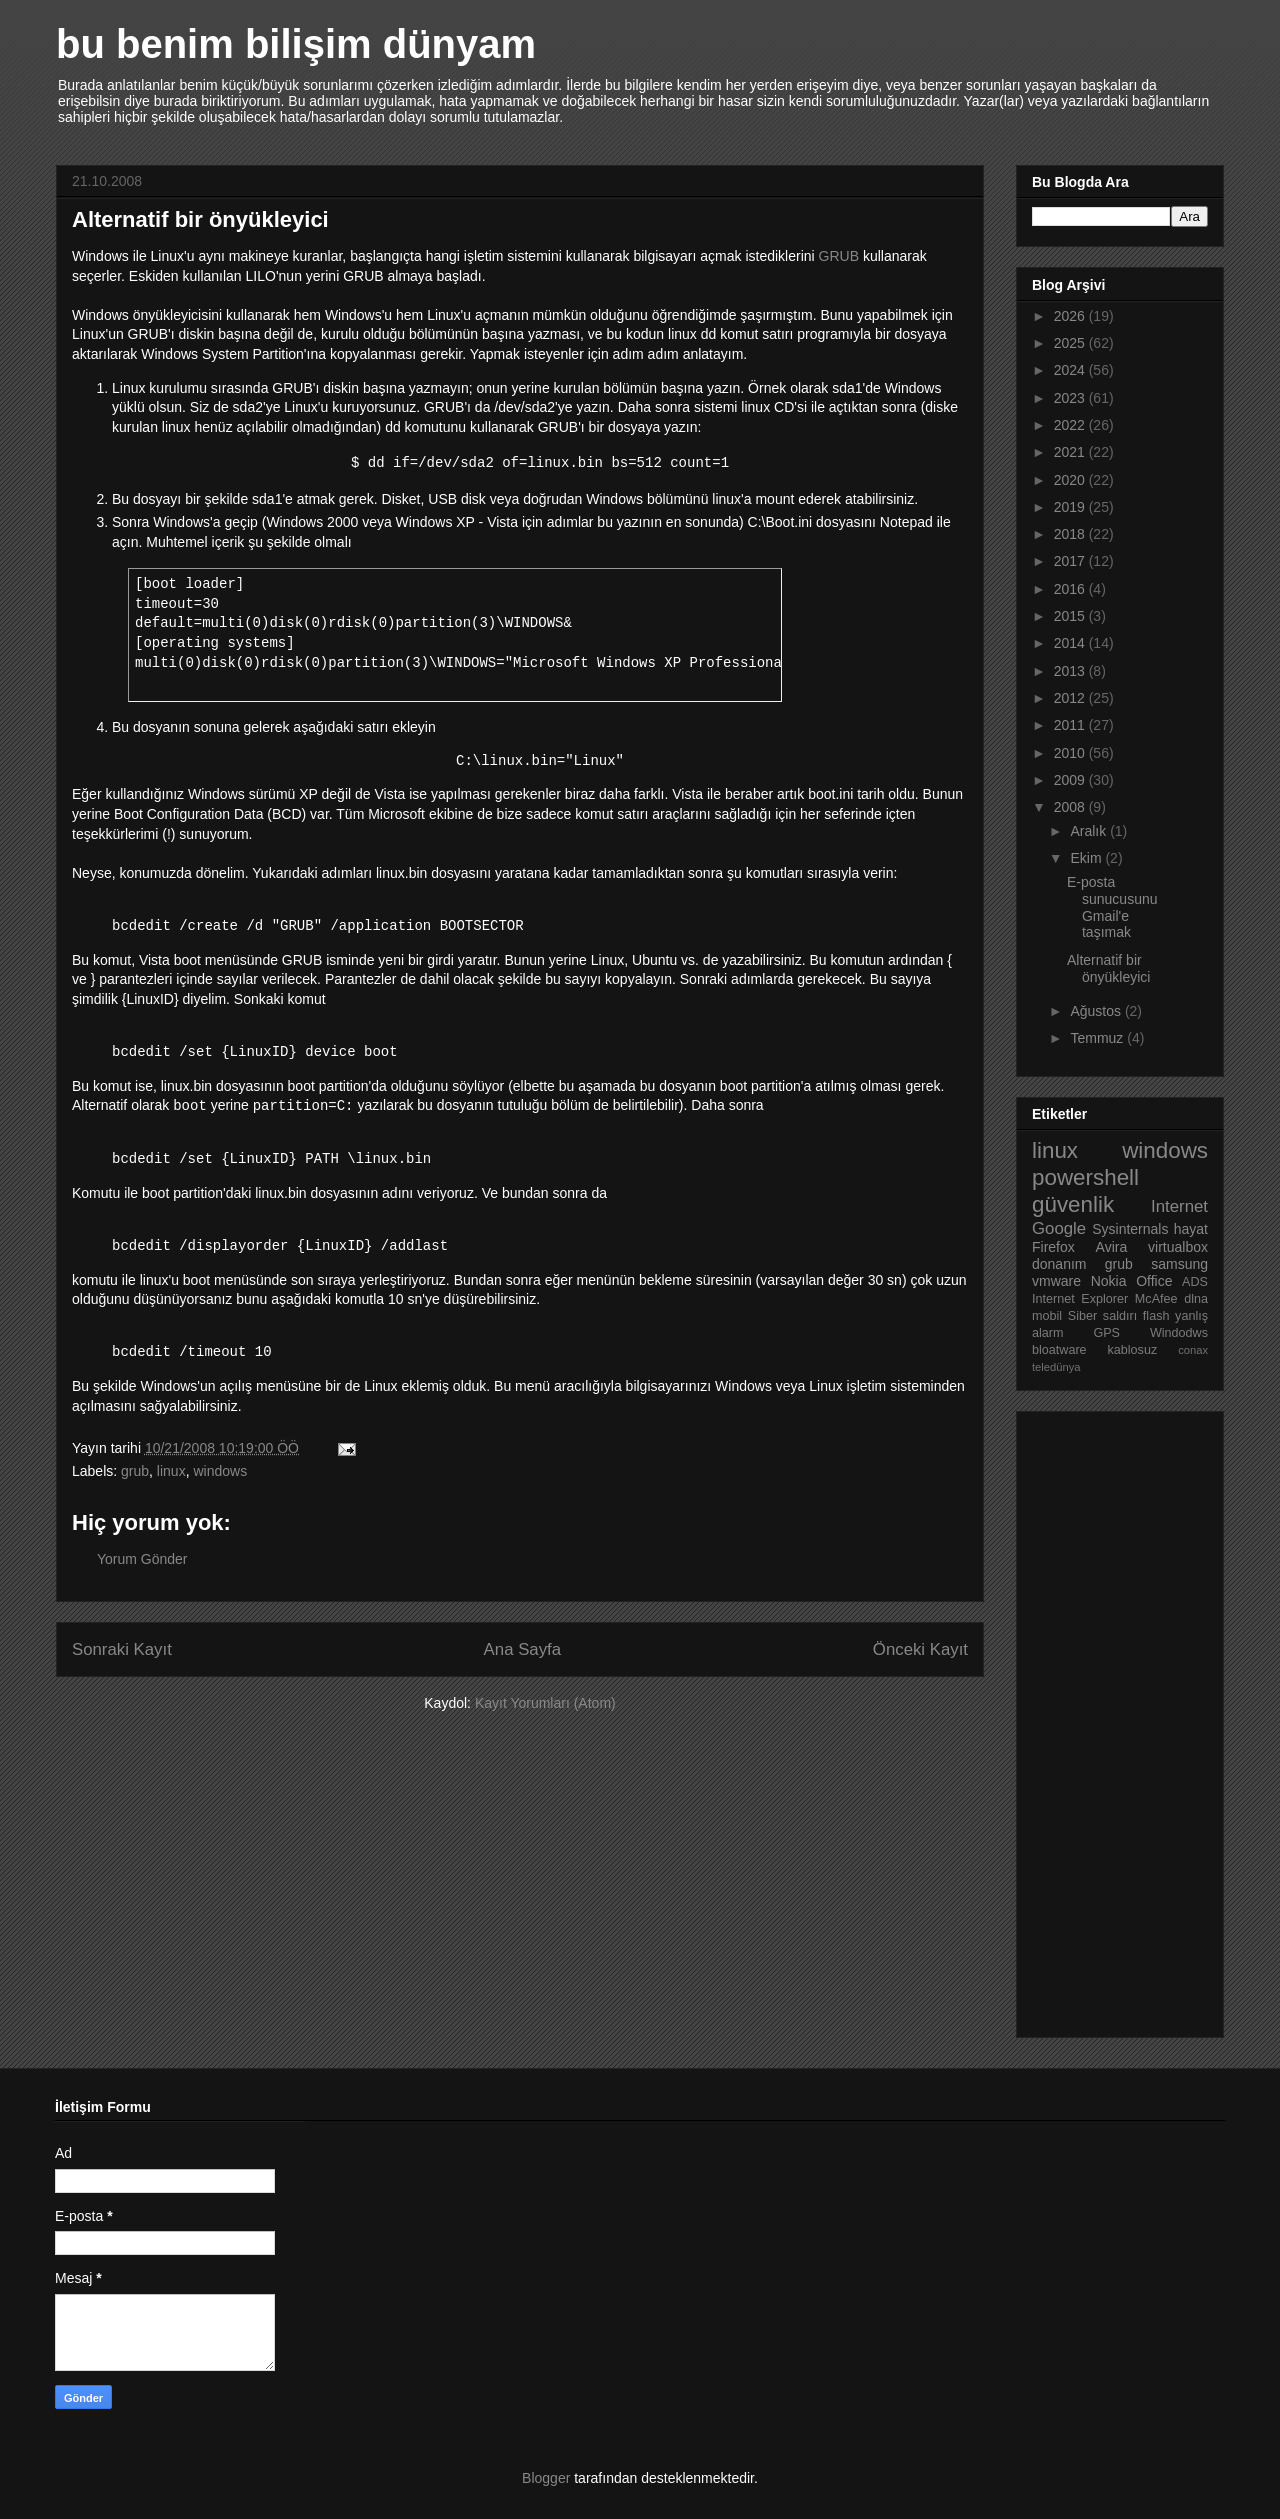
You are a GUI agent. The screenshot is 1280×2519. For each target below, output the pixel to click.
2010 (1071, 753)
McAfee (1156, 1299)
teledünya (1056, 1367)
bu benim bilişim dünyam (296, 44)
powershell (1085, 1177)
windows (220, 1471)
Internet (1179, 1206)
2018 (1071, 534)
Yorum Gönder (142, 1559)
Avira (1112, 1247)
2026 (1071, 316)
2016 (1071, 589)
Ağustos (1097, 1011)
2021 (1071, 452)
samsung (1179, 1264)
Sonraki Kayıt (122, 1649)
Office (1154, 1281)
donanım (1059, 1264)
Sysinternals (1130, 1229)
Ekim (1087, 858)
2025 (1071, 343)
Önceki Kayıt (920, 1649)
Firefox (1053, 1247)
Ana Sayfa (522, 1649)
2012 (1071, 698)
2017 (1071, 561)
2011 (1071, 725)
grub (135, 1471)
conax (1193, 1350)
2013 (1071, 671)
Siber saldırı (1102, 1316)
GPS (1106, 1333)
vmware (1056, 1281)
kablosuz (1133, 1350)
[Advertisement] (1112, 1719)
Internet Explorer (1080, 1299)
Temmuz (1098, 1038)
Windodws (1179, 1333)
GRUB (839, 256)
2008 (1071, 807)
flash (1156, 1316)
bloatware (1059, 1350)
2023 (1071, 398)
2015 (1071, 616)
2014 (1071, 643)
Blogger (546, 2478)
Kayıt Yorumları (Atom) (545, 1703)
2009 (1071, 780)
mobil (1047, 1316)
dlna (1196, 1299)
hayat (1191, 1229)
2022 (1071, 425)
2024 (1071, 370)
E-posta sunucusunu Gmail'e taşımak (1112, 907)
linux (171, 1471)
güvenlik (1073, 1204)
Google (1059, 1228)
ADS (1195, 1282)
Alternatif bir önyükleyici (1108, 968)
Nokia (1109, 1281)
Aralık (1090, 831)
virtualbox (1178, 1247)
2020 (1071, 480)
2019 (1071, 507)
